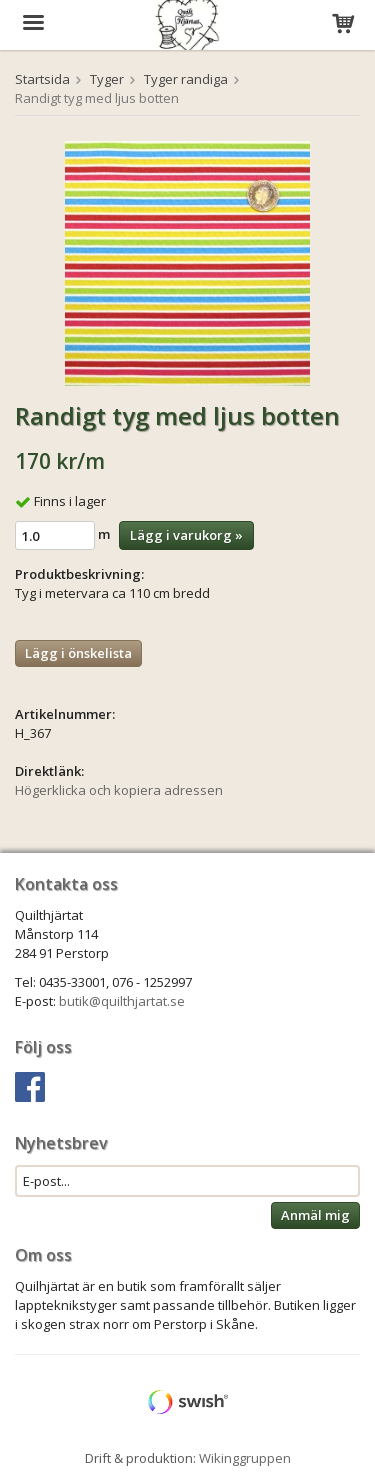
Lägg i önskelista (78, 653)
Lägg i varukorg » (186, 535)
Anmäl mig (315, 1215)
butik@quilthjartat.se (122, 1001)
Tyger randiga (186, 79)
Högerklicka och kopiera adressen (119, 790)
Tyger (107, 79)
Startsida (42, 79)
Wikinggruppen (245, 1458)
